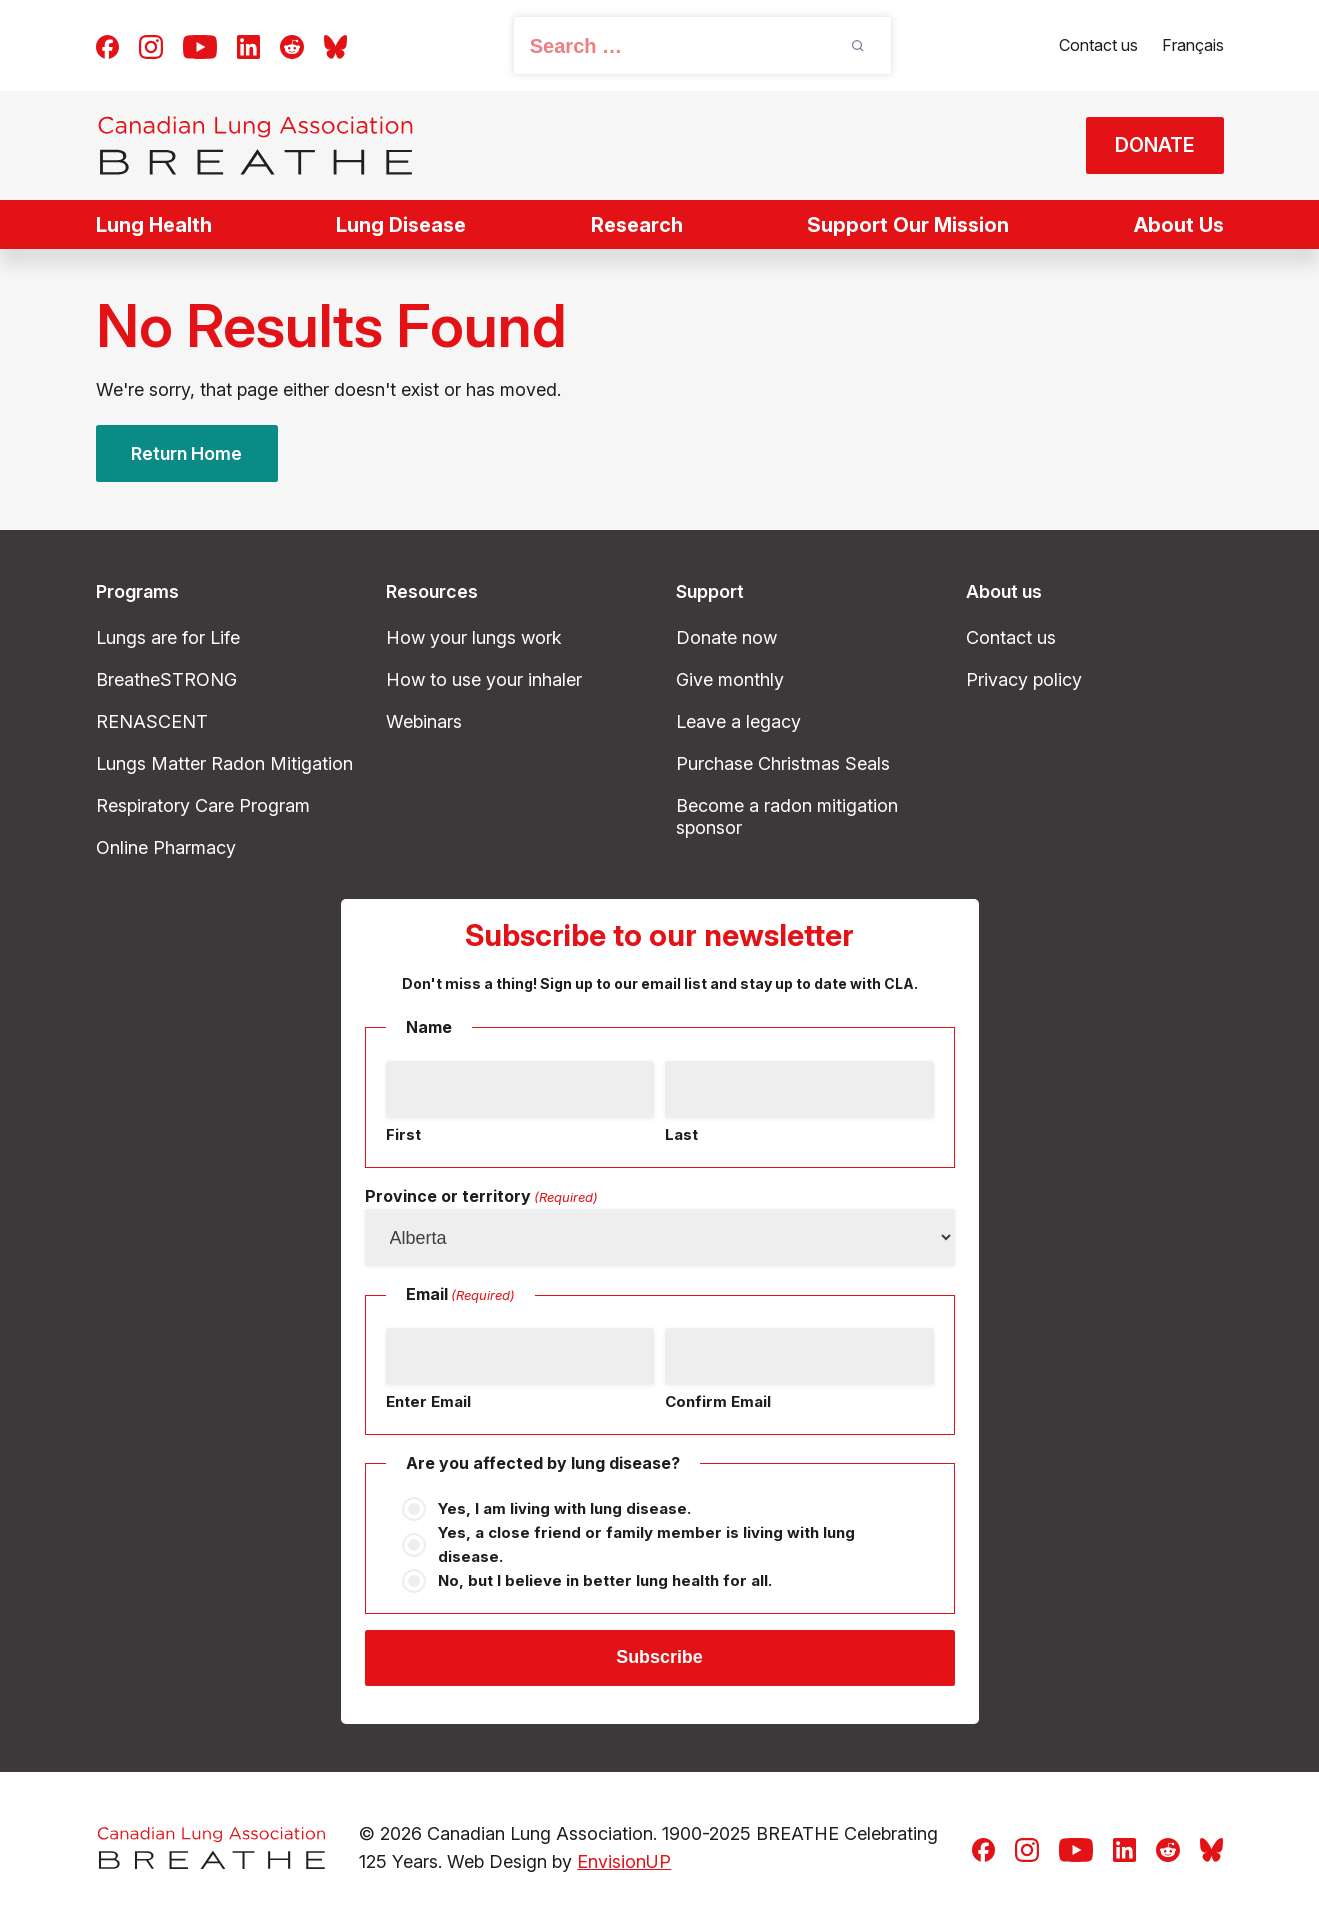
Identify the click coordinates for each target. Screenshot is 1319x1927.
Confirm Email (718, 1401)
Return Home (186, 453)
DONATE (1153, 146)
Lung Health (154, 225)
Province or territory (481, 1197)
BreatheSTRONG (166, 679)
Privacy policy (1024, 679)
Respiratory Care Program (203, 805)
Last (681, 1134)
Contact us (1098, 45)
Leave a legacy (738, 721)
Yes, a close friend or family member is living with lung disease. (646, 1544)
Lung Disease (401, 225)
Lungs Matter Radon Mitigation (224, 763)
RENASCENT (152, 721)
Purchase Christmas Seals (783, 763)
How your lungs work (474, 637)
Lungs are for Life (168, 637)
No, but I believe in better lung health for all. (605, 1580)
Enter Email (428, 1401)
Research (637, 225)
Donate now (726, 637)
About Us (1179, 225)
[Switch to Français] (1193, 46)
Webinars (424, 721)
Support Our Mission (908, 225)
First (403, 1134)
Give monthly (730, 679)
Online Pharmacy (166, 847)
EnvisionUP (624, 1863)
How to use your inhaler (484, 679)
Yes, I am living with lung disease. (564, 1508)
